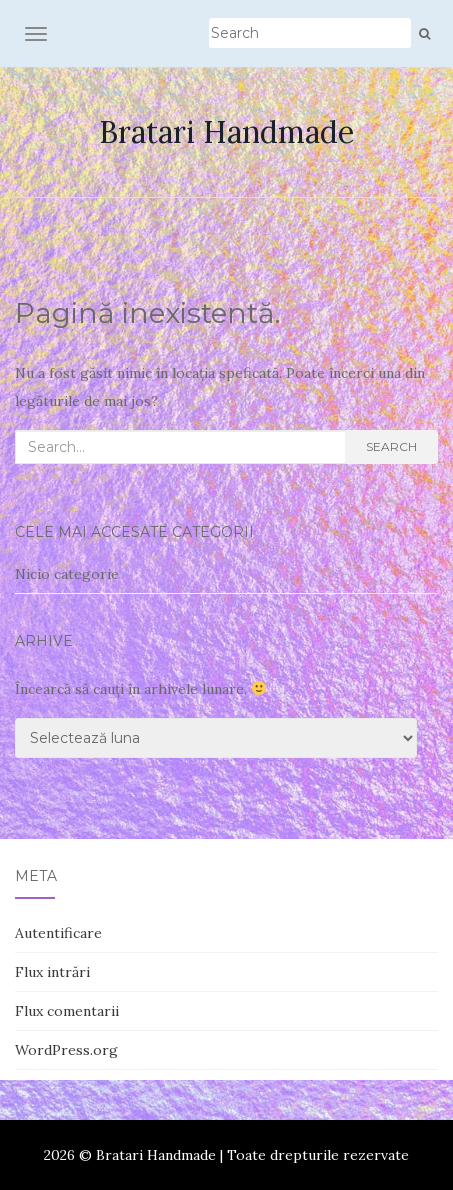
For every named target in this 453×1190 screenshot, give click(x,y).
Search (391, 446)
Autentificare (58, 933)
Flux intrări (52, 972)
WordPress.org (66, 1050)
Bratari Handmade (226, 132)
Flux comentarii (67, 1011)
